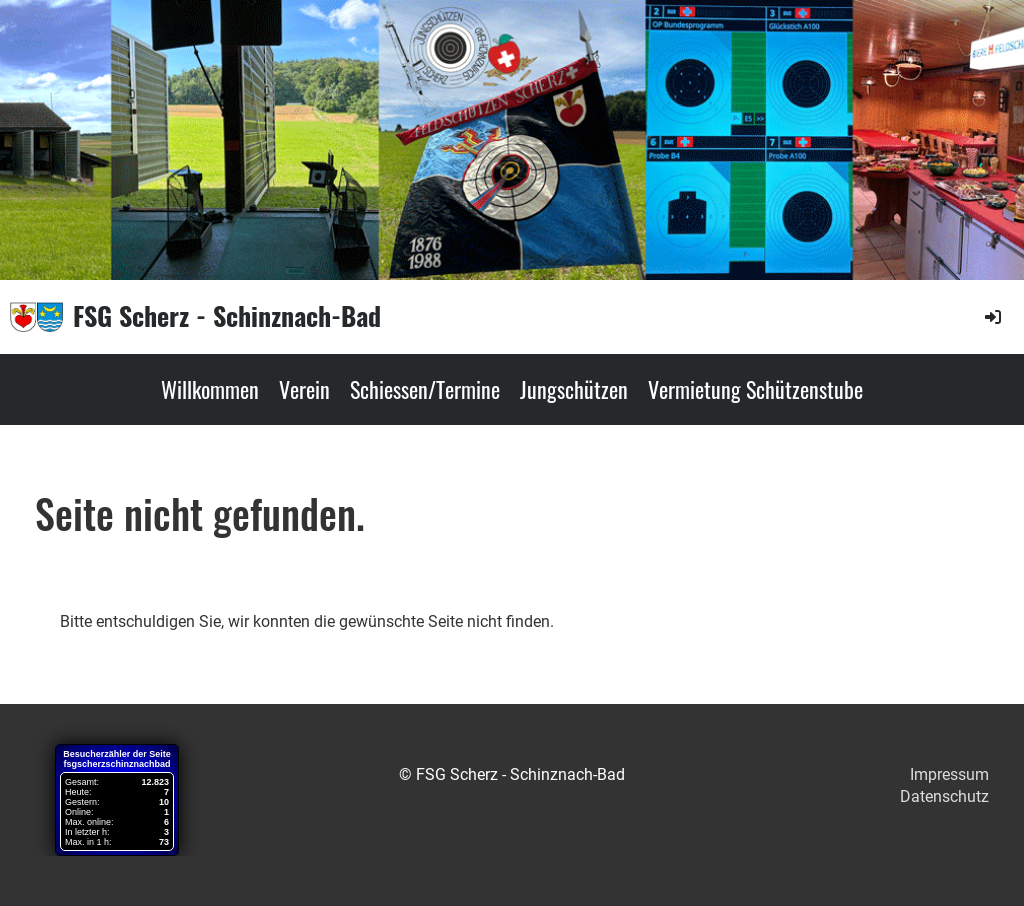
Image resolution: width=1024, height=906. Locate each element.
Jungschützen (574, 389)
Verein (304, 389)
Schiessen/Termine (425, 389)
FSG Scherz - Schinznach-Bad (227, 316)
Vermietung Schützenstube (755, 389)
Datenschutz (944, 796)
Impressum (949, 774)
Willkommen (210, 389)
